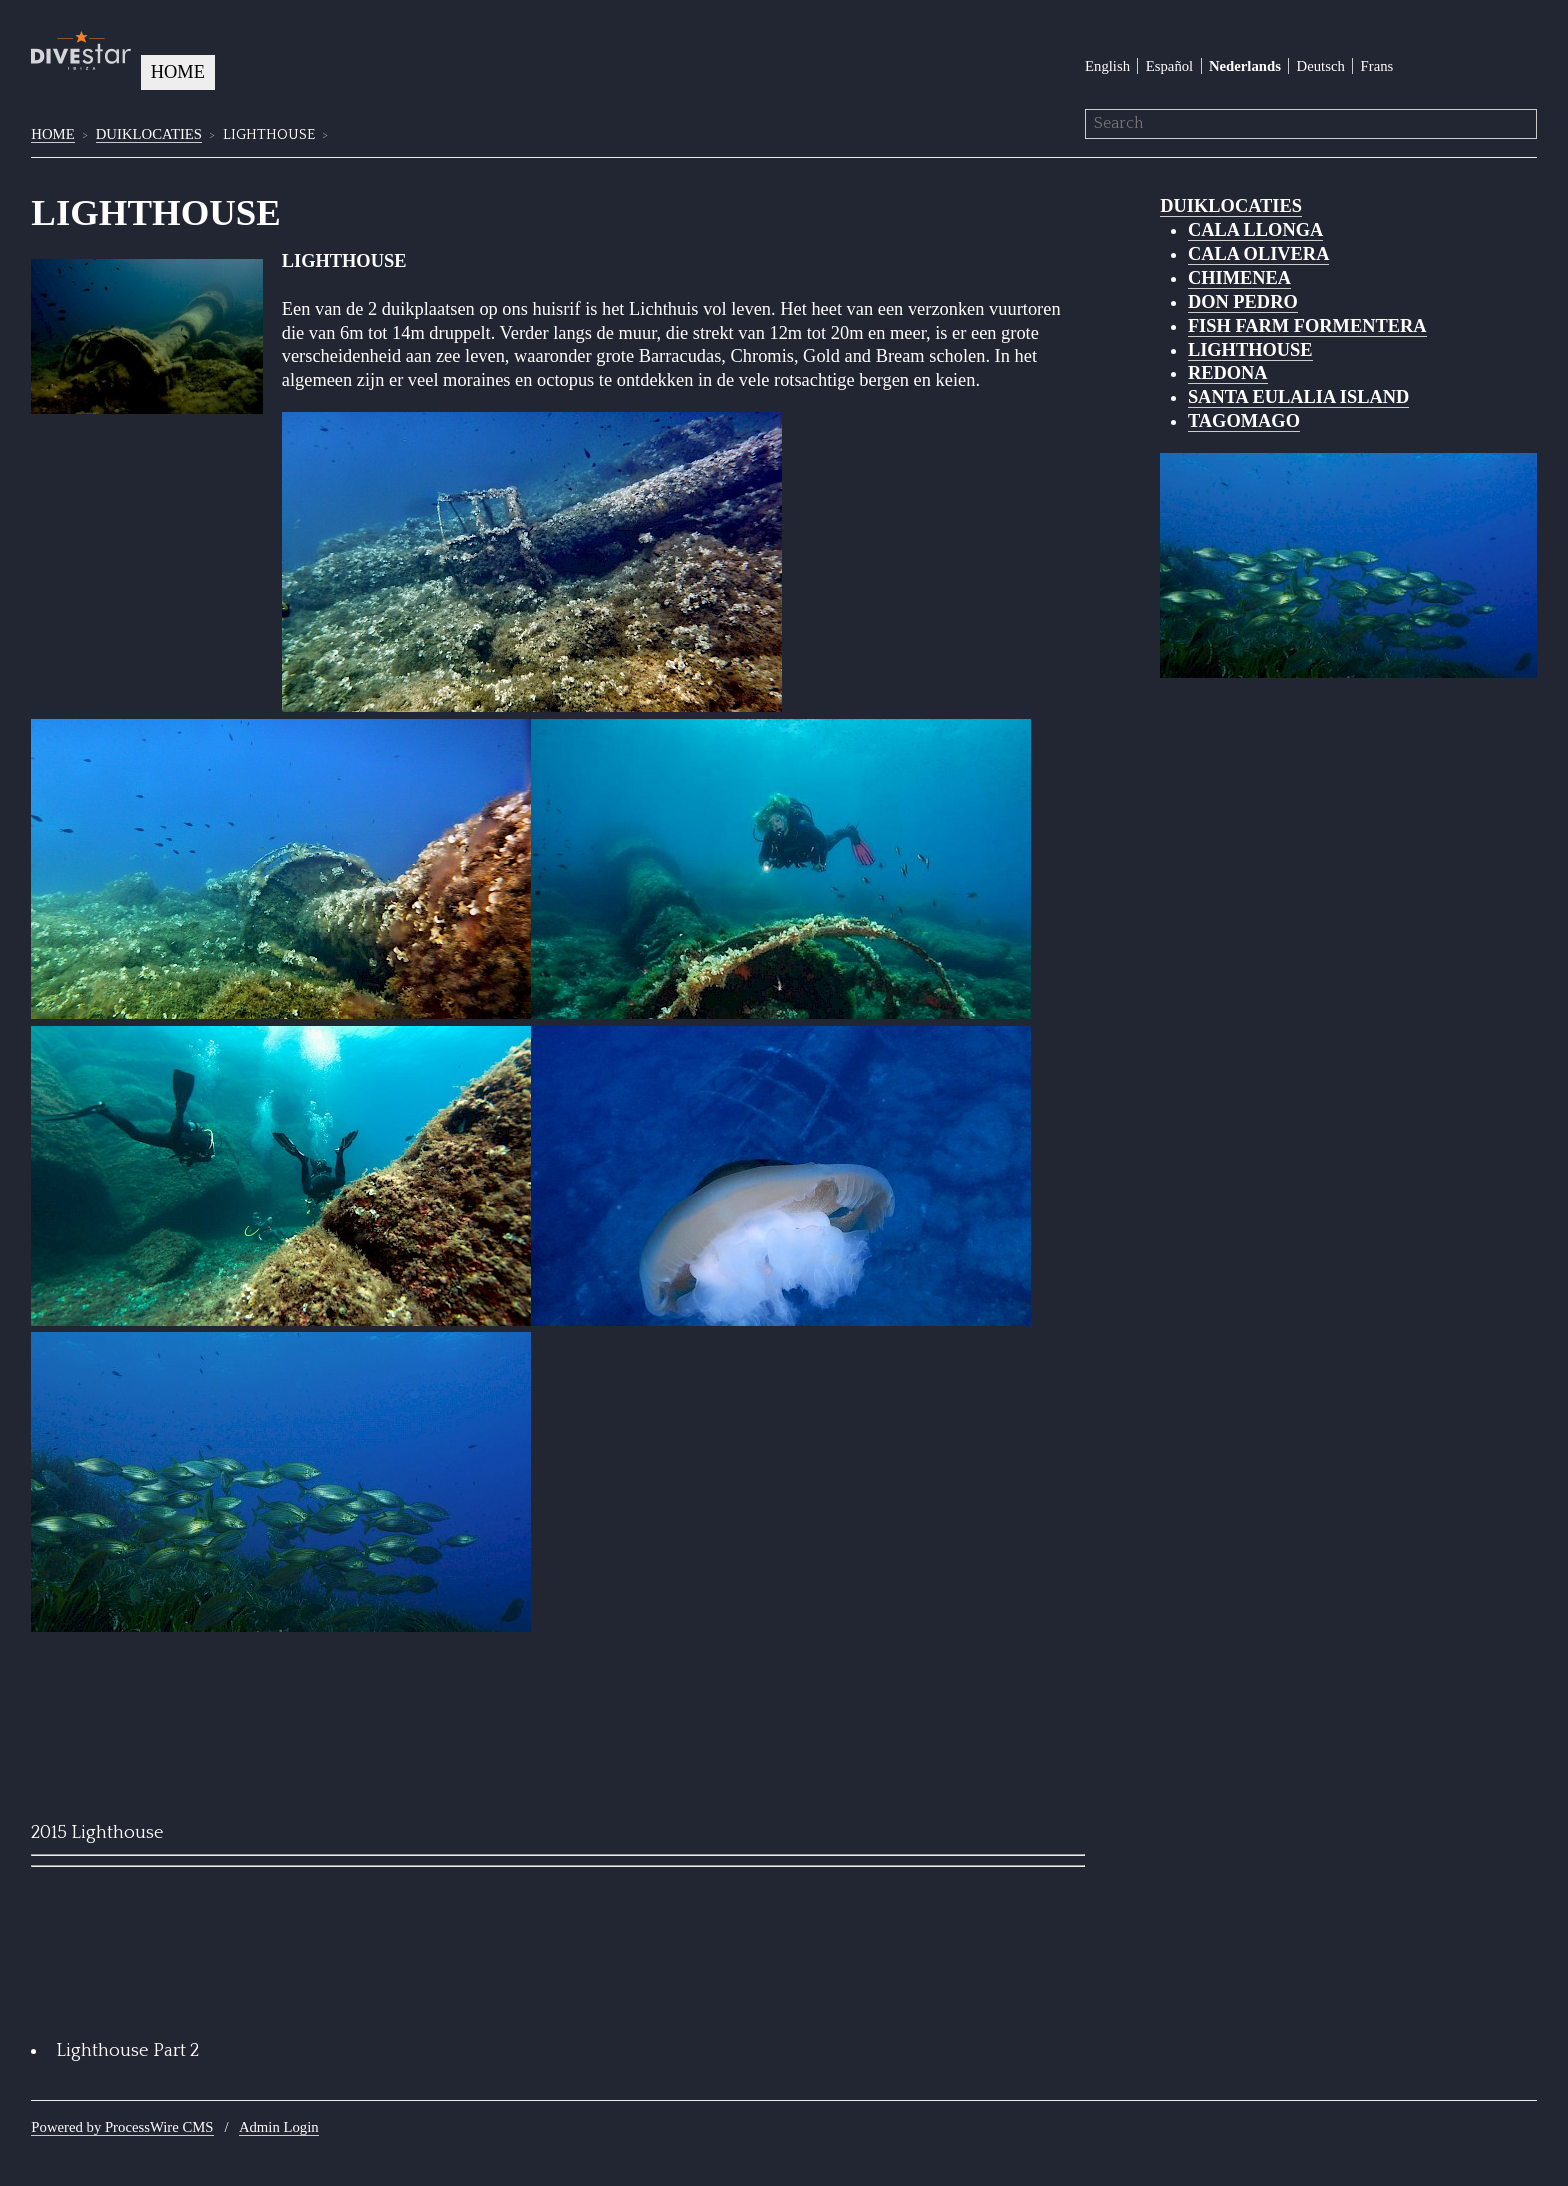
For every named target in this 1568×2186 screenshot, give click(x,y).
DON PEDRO (1243, 302)
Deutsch (1321, 66)
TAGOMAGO (1244, 421)
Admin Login (279, 2127)
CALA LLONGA (1255, 230)
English (1107, 66)
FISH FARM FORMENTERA (1307, 326)
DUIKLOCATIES (149, 134)
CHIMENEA (1239, 278)
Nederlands (1245, 66)
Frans (1377, 66)
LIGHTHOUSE (1250, 350)
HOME (178, 72)
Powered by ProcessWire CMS (122, 2127)
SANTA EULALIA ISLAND (1298, 397)
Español (1169, 66)
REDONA (1228, 373)
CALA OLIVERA (1259, 254)
